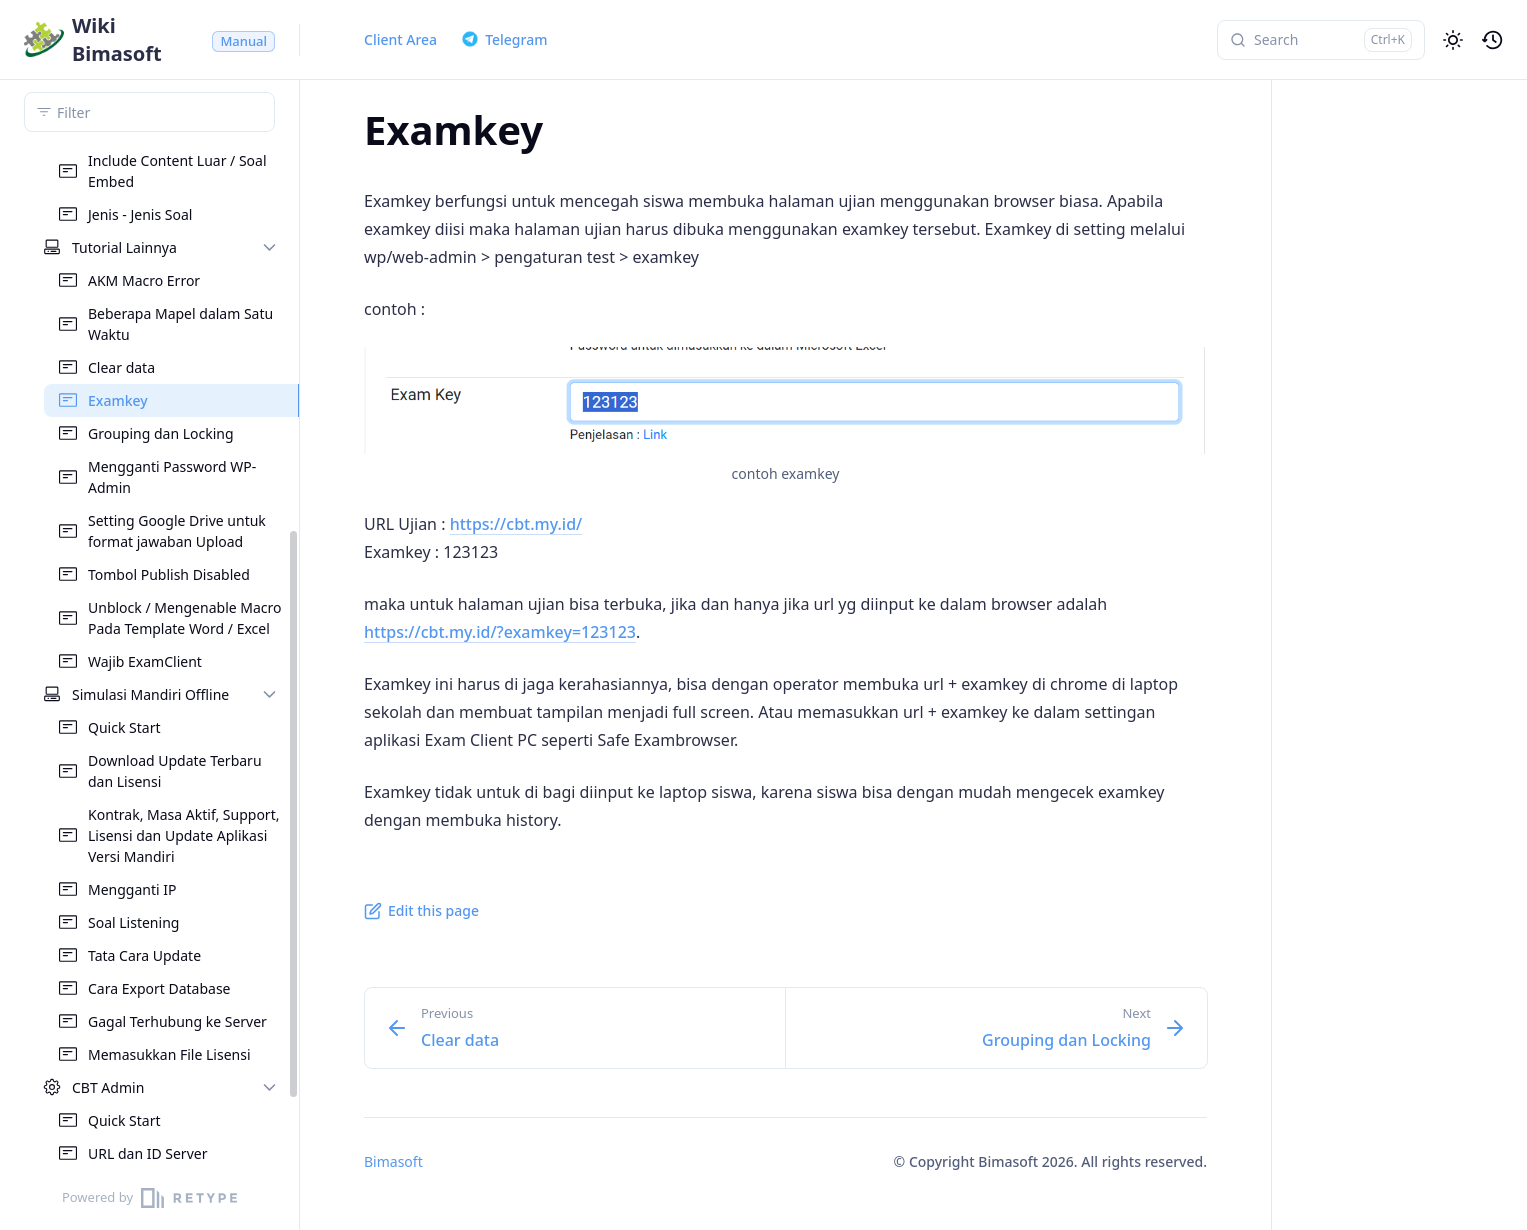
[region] (149, 655)
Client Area (400, 39)
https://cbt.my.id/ (516, 524)
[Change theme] (1453, 40)
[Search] (1321, 40)
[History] (1493, 40)
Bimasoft (393, 1161)
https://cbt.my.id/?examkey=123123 (500, 632)
